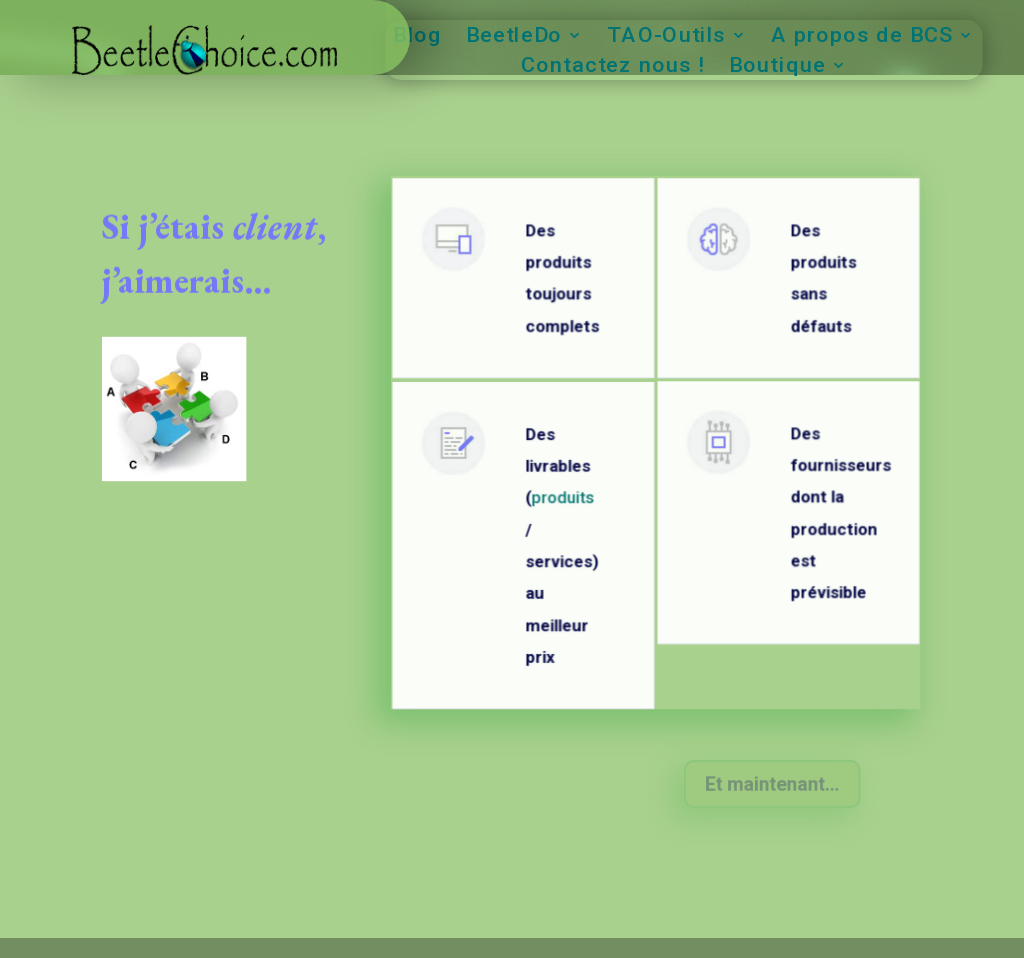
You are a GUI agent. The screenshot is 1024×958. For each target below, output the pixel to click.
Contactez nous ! (613, 67)
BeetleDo (513, 37)
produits (562, 505)
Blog (417, 37)
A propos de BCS (861, 37)
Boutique (777, 67)
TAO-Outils (666, 37)
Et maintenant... (772, 784)
